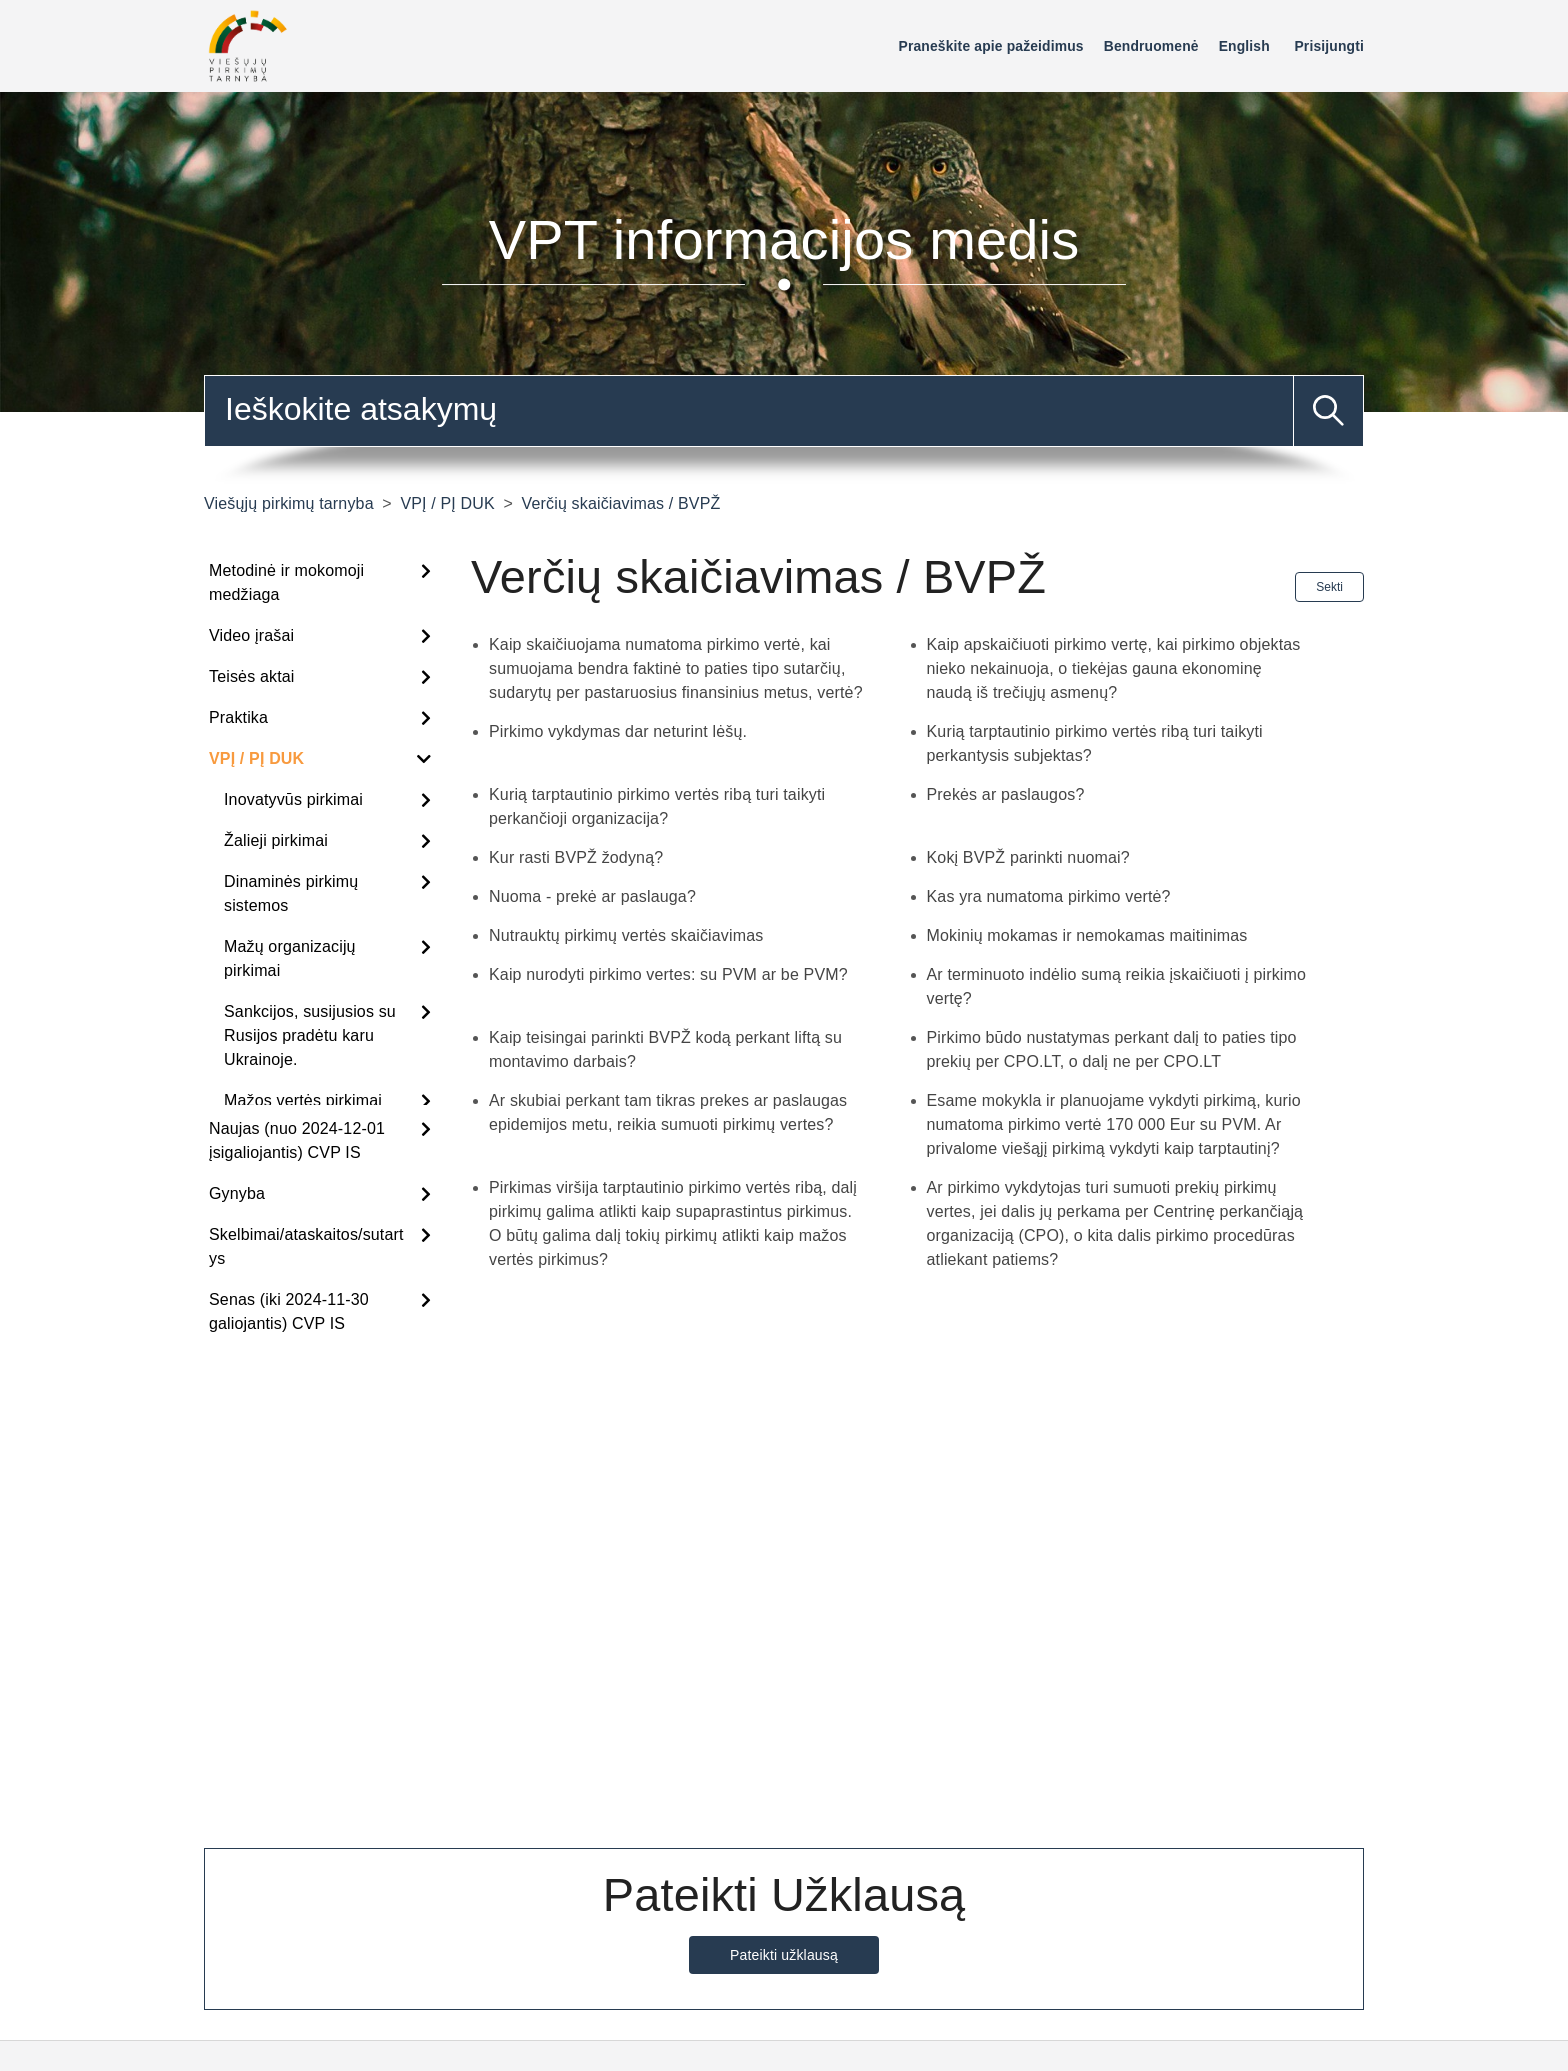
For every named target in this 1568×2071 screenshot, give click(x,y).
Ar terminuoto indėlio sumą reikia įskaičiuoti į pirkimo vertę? (1117, 986)
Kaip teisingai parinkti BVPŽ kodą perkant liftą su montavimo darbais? (665, 1049)
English (1244, 46)
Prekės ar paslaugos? (1006, 794)
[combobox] (784, 411)
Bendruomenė (1151, 46)
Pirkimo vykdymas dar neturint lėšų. (618, 731)
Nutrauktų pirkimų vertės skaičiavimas (626, 935)
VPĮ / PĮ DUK (447, 503)
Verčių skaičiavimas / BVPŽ (621, 503)
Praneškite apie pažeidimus (991, 46)
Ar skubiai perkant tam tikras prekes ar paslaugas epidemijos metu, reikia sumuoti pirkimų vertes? (668, 1112)
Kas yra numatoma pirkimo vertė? (1049, 896)
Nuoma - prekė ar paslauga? (592, 896)
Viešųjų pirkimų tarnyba (289, 503)
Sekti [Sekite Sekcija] (1329, 587)
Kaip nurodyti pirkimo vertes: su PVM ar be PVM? (668, 974)
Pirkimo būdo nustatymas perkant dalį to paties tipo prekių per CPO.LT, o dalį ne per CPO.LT (1112, 1049)
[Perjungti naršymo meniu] (888, 51)
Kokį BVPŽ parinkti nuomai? (1028, 857)
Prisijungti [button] (1329, 46)
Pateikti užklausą (784, 1955)
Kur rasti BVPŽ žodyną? (576, 857)
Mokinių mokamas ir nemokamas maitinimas (1087, 935)
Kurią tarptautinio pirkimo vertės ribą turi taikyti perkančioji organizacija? (657, 806)
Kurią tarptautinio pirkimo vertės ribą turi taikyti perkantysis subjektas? (1095, 743)
